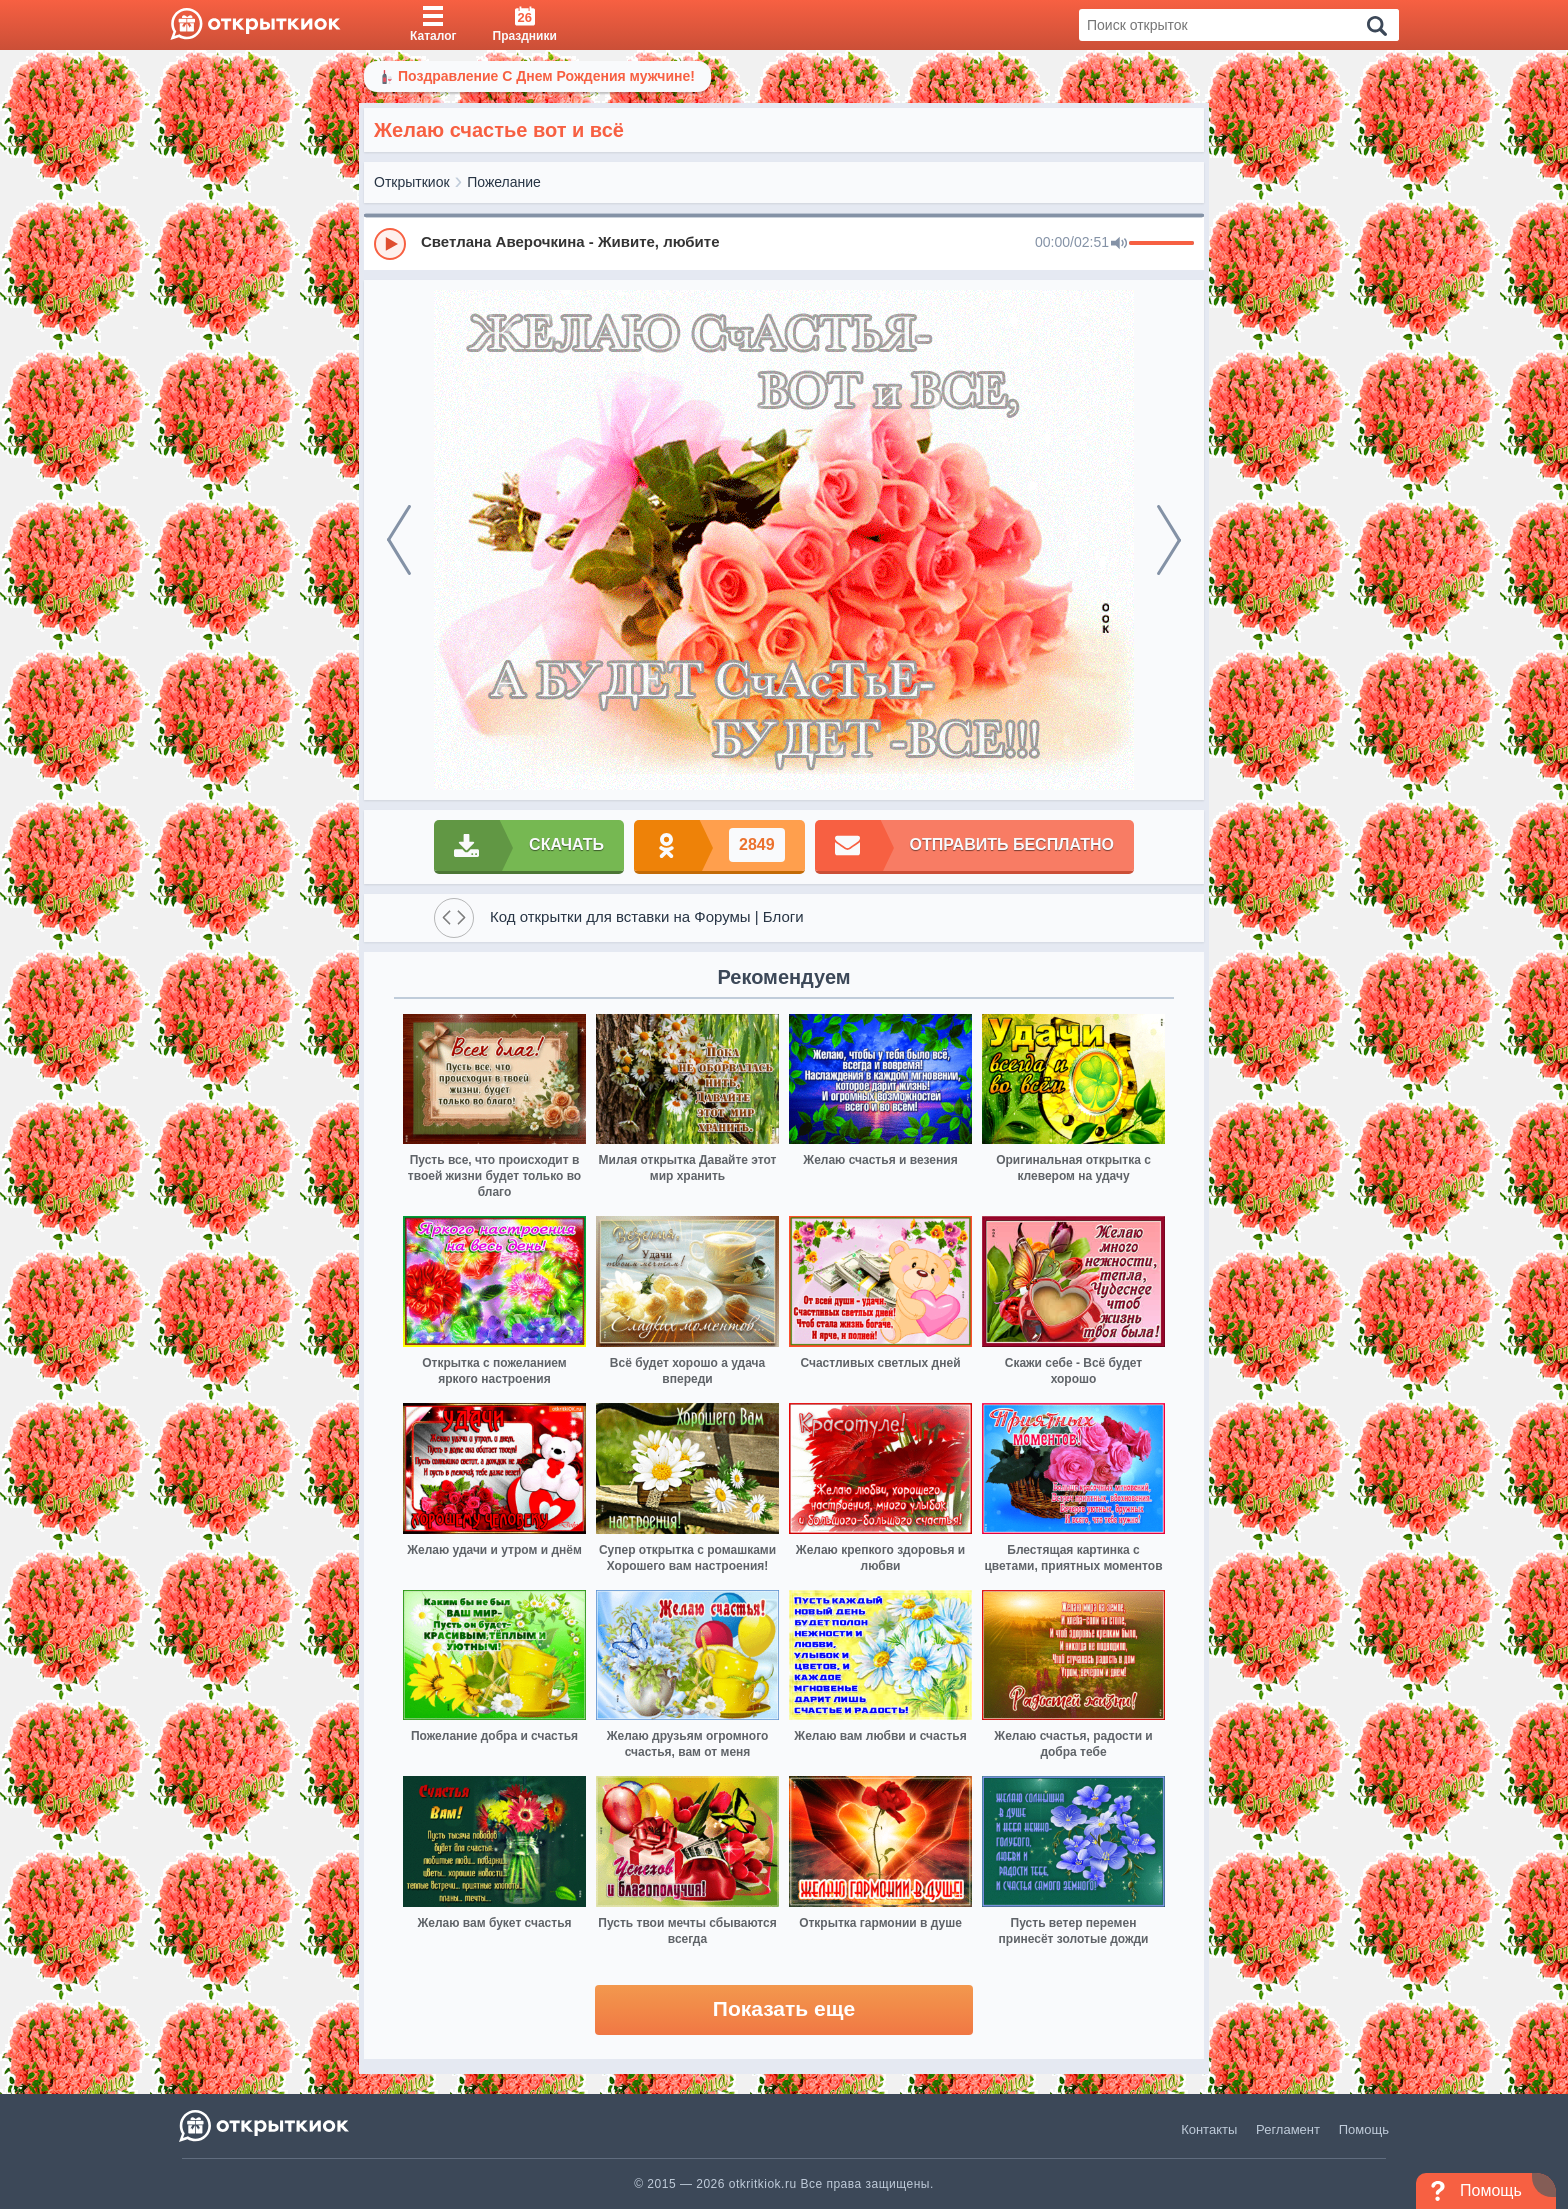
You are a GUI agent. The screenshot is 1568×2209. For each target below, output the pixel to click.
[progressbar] (1161, 244)
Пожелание (504, 182)
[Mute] (1119, 244)
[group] (784, 243)
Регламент (1288, 2129)
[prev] (399, 540)
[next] (1169, 540)
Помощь (1364, 2129)
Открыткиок (412, 182)
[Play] (390, 244)
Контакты (1209, 2129)
